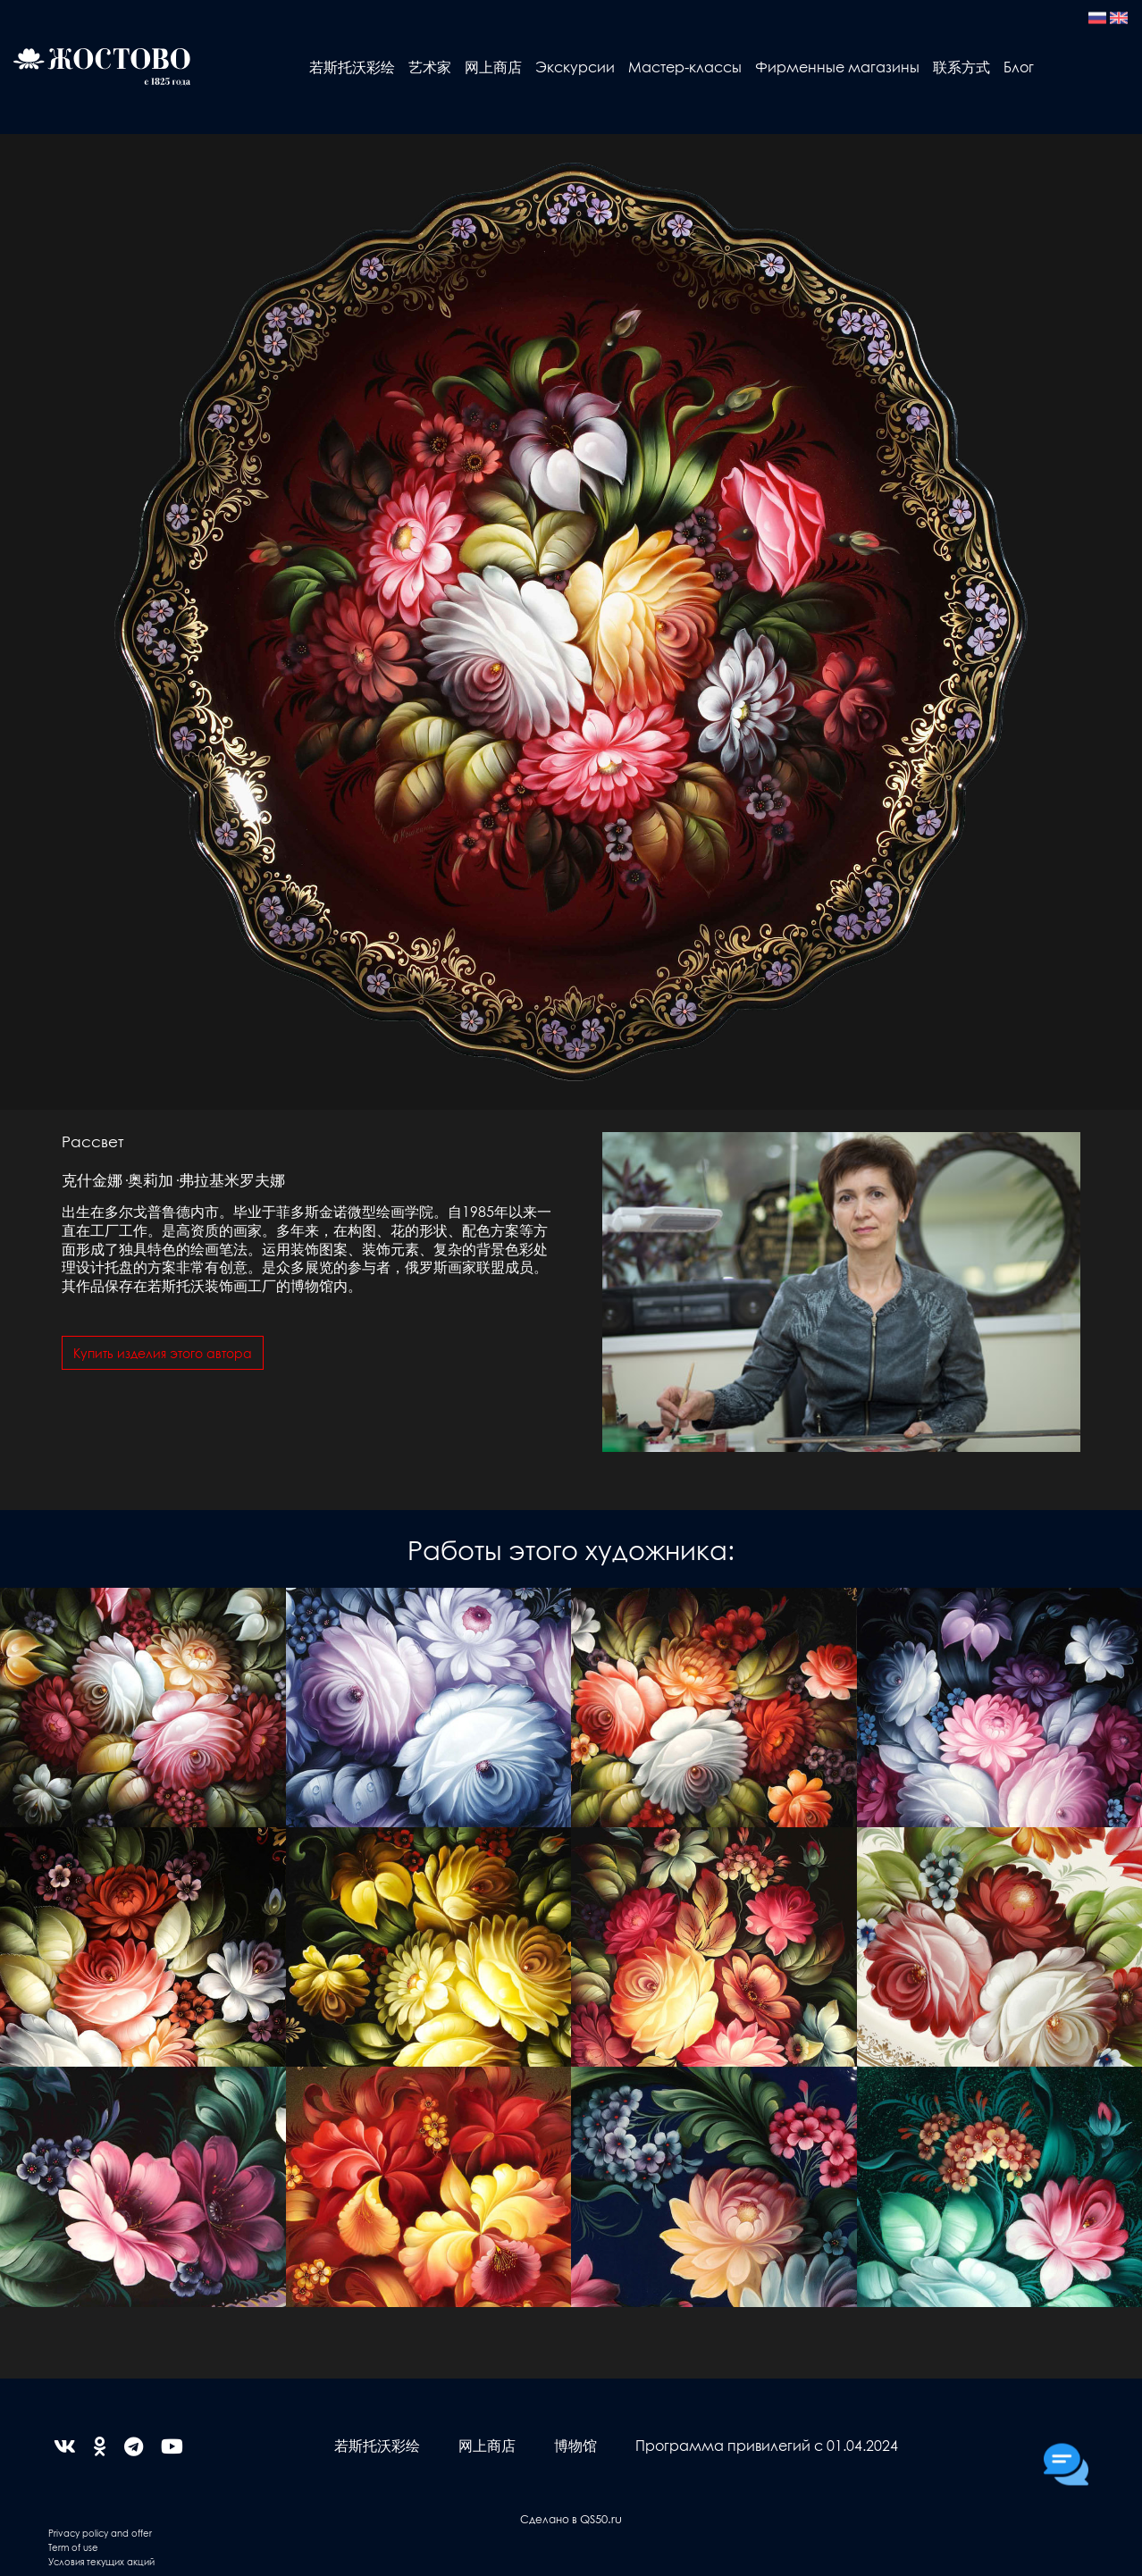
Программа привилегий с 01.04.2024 (766, 2445)
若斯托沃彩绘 (352, 66)
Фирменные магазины (837, 66)
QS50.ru (601, 2518)
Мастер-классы (685, 66)
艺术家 (429, 66)
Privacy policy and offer (100, 2532)
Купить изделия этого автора (162, 1353)
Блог (1018, 66)
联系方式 (961, 66)
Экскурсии (575, 66)
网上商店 (493, 66)
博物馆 (575, 2445)
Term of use (73, 2547)
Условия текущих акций (101, 2561)
